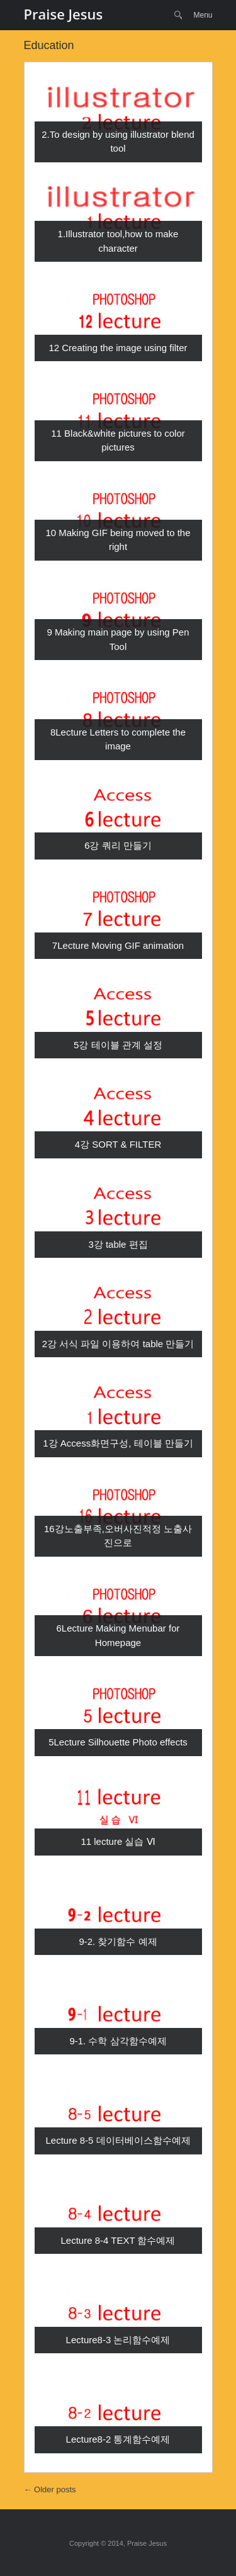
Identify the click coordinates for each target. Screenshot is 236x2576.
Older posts (50, 2489)
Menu (202, 15)
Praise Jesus (63, 13)
